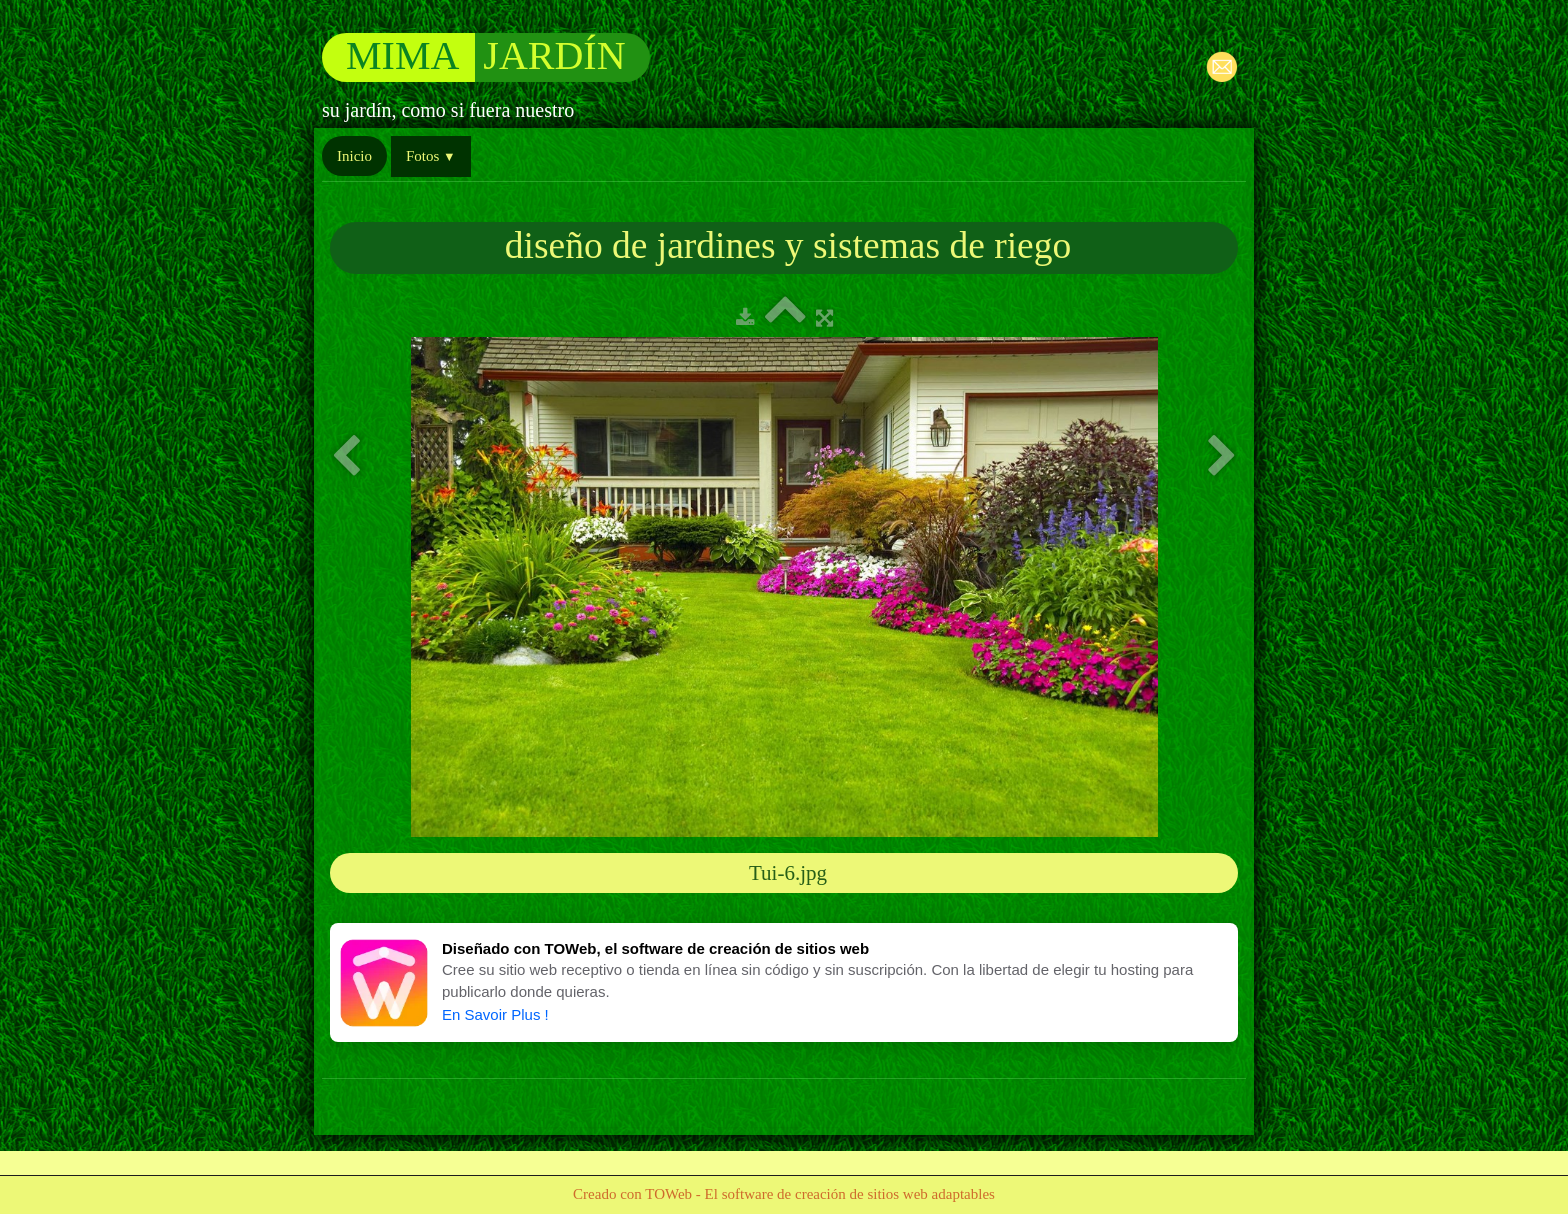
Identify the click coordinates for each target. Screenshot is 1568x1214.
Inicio (354, 156)
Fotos (431, 156)
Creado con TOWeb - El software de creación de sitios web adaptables (784, 1194)
